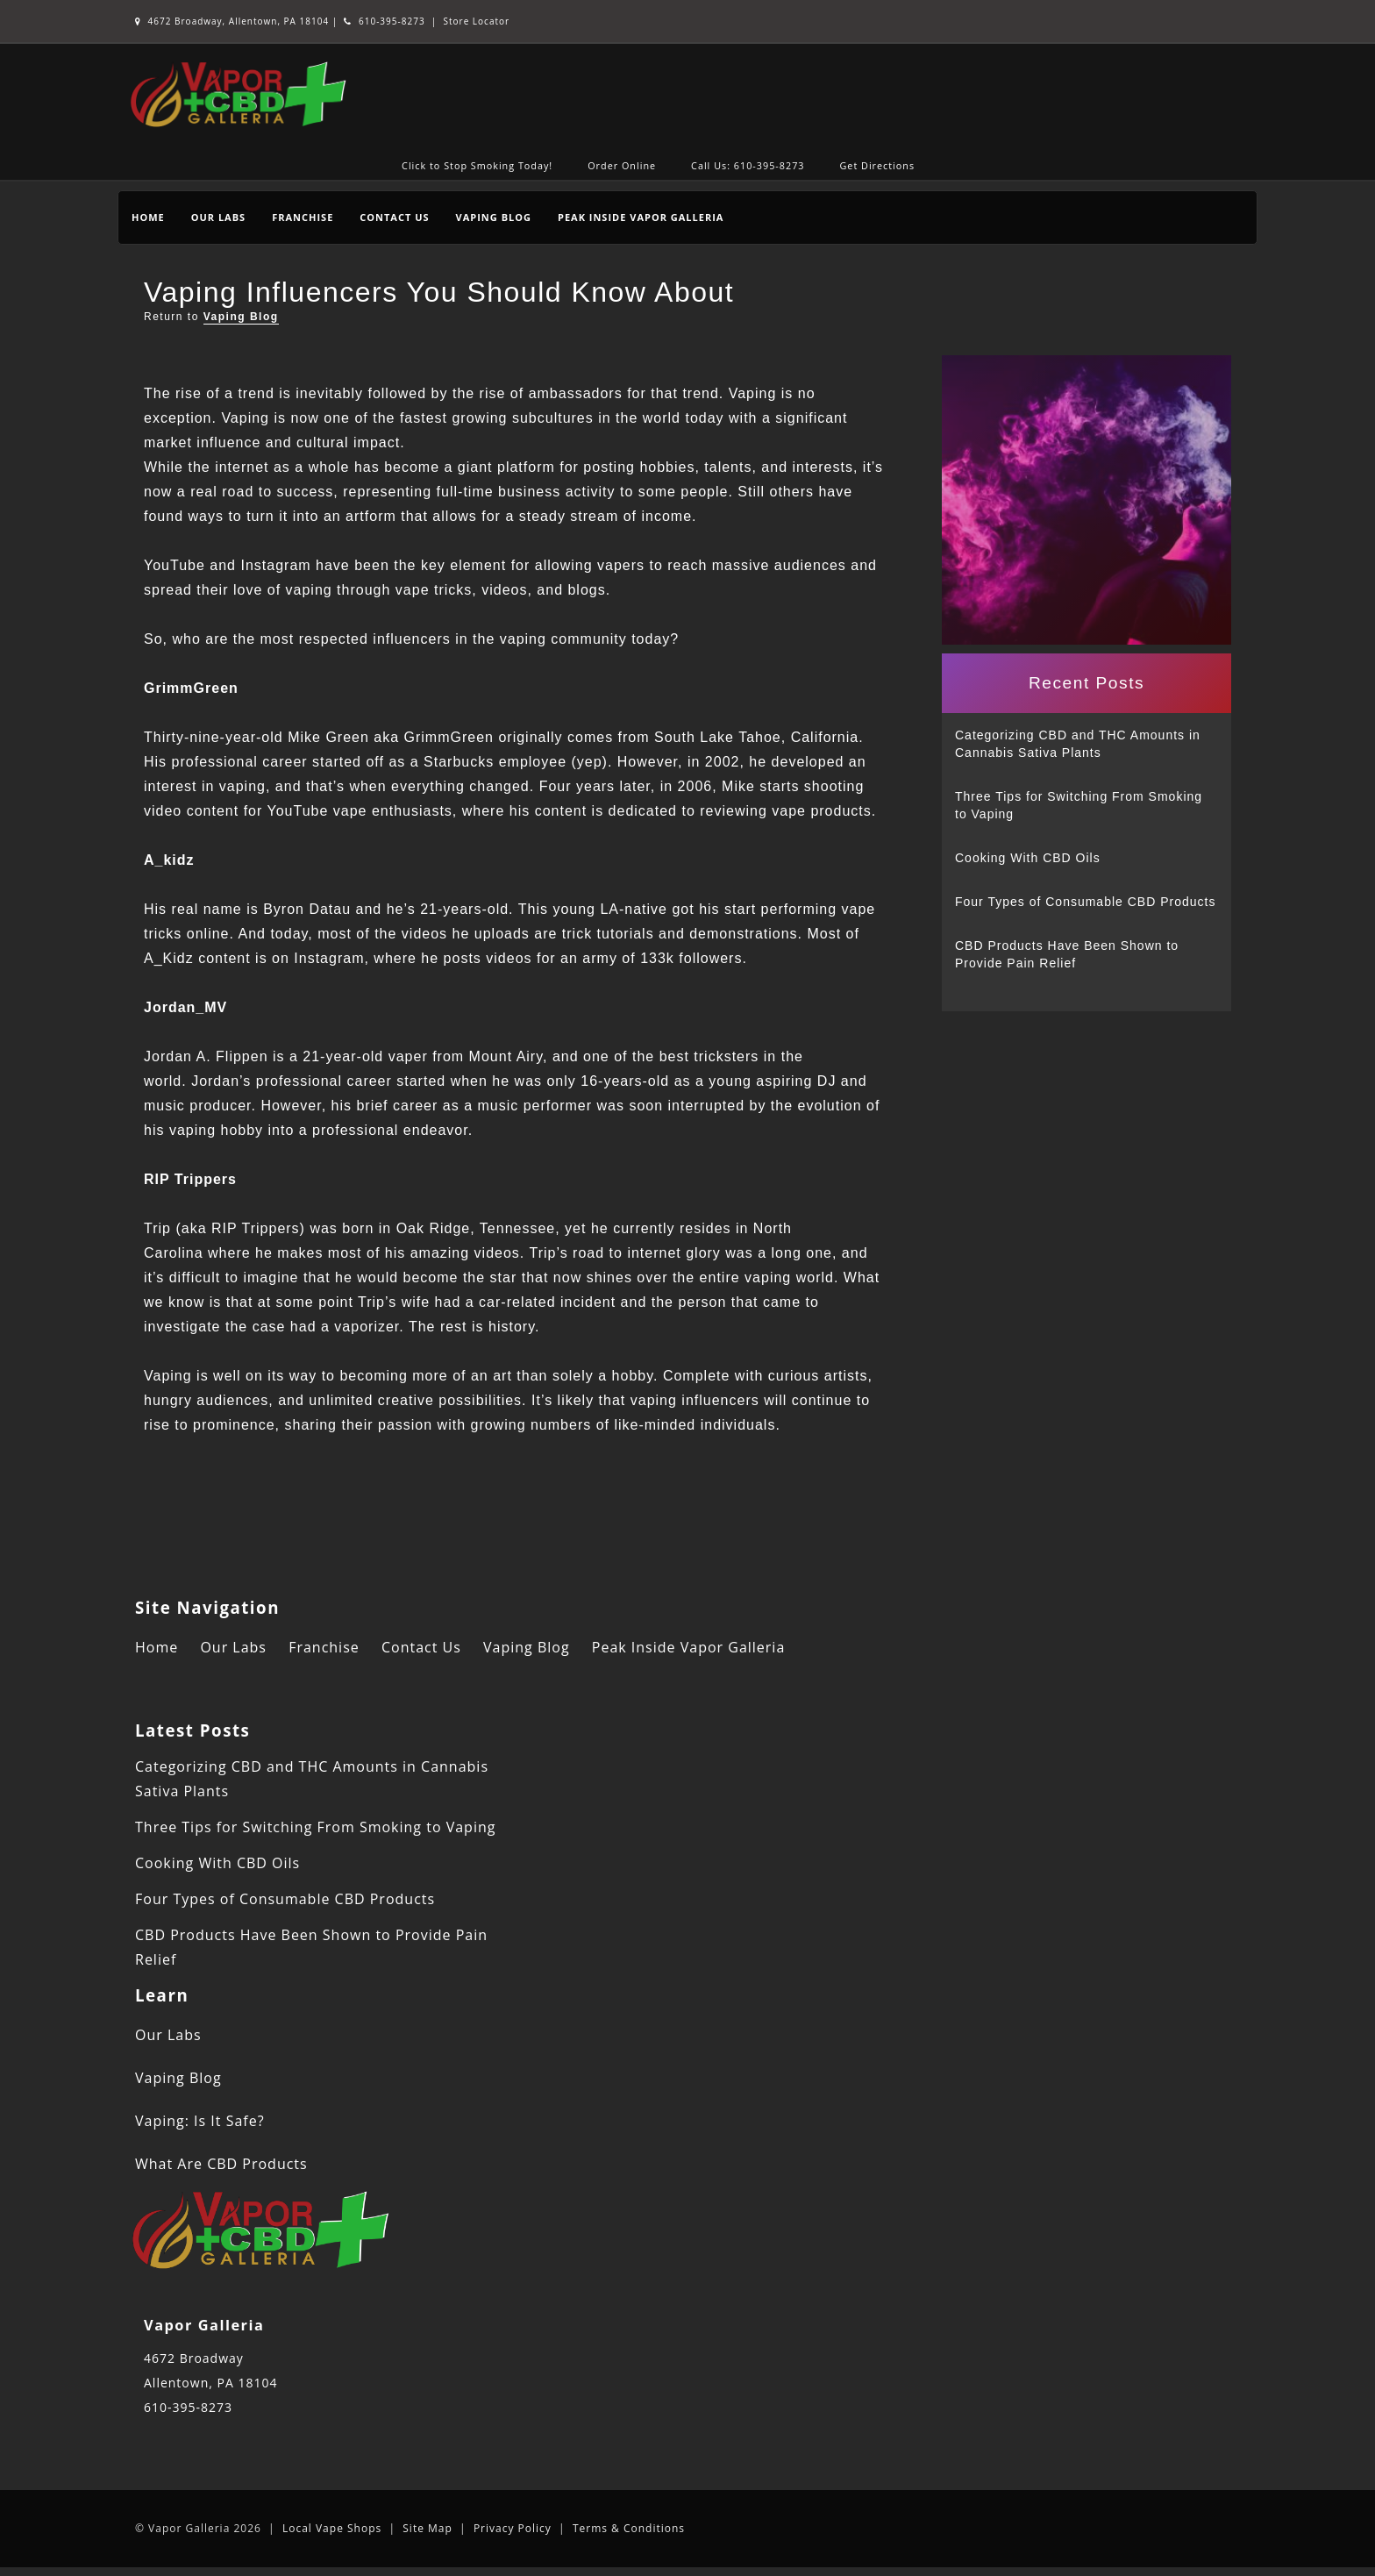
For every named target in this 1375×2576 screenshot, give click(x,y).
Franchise (302, 217)
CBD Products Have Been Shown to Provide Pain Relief (1067, 954)
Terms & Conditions (629, 2528)
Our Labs (218, 217)
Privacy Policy (513, 2528)
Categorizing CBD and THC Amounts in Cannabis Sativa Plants (1077, 744)
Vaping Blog (493, 217)
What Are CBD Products (221, 2163)
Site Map (427, 2528)
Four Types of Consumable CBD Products (1085, 902)
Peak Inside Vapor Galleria (640, 217)
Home (148, 217)
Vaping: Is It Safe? (200, 2120)
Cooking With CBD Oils (1028, 858)
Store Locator (477, 21)
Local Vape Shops (331, 2528)
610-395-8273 (384, 21)
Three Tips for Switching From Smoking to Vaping (1078, 805)
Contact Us (394, 217)
